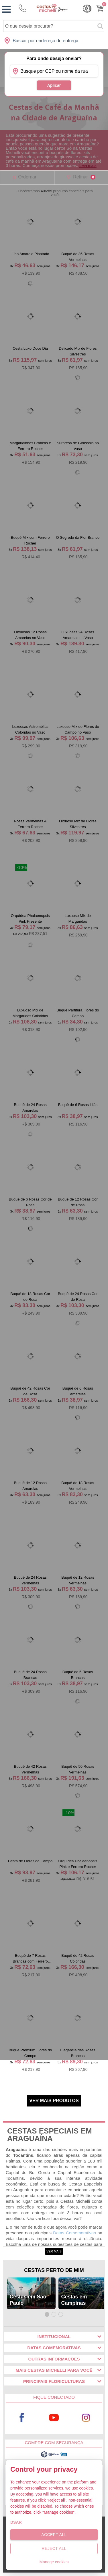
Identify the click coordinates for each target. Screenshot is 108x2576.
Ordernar (27, 176)
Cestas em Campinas (74, 2300)
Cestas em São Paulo (28, 2300)
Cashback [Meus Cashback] (87, 8)
